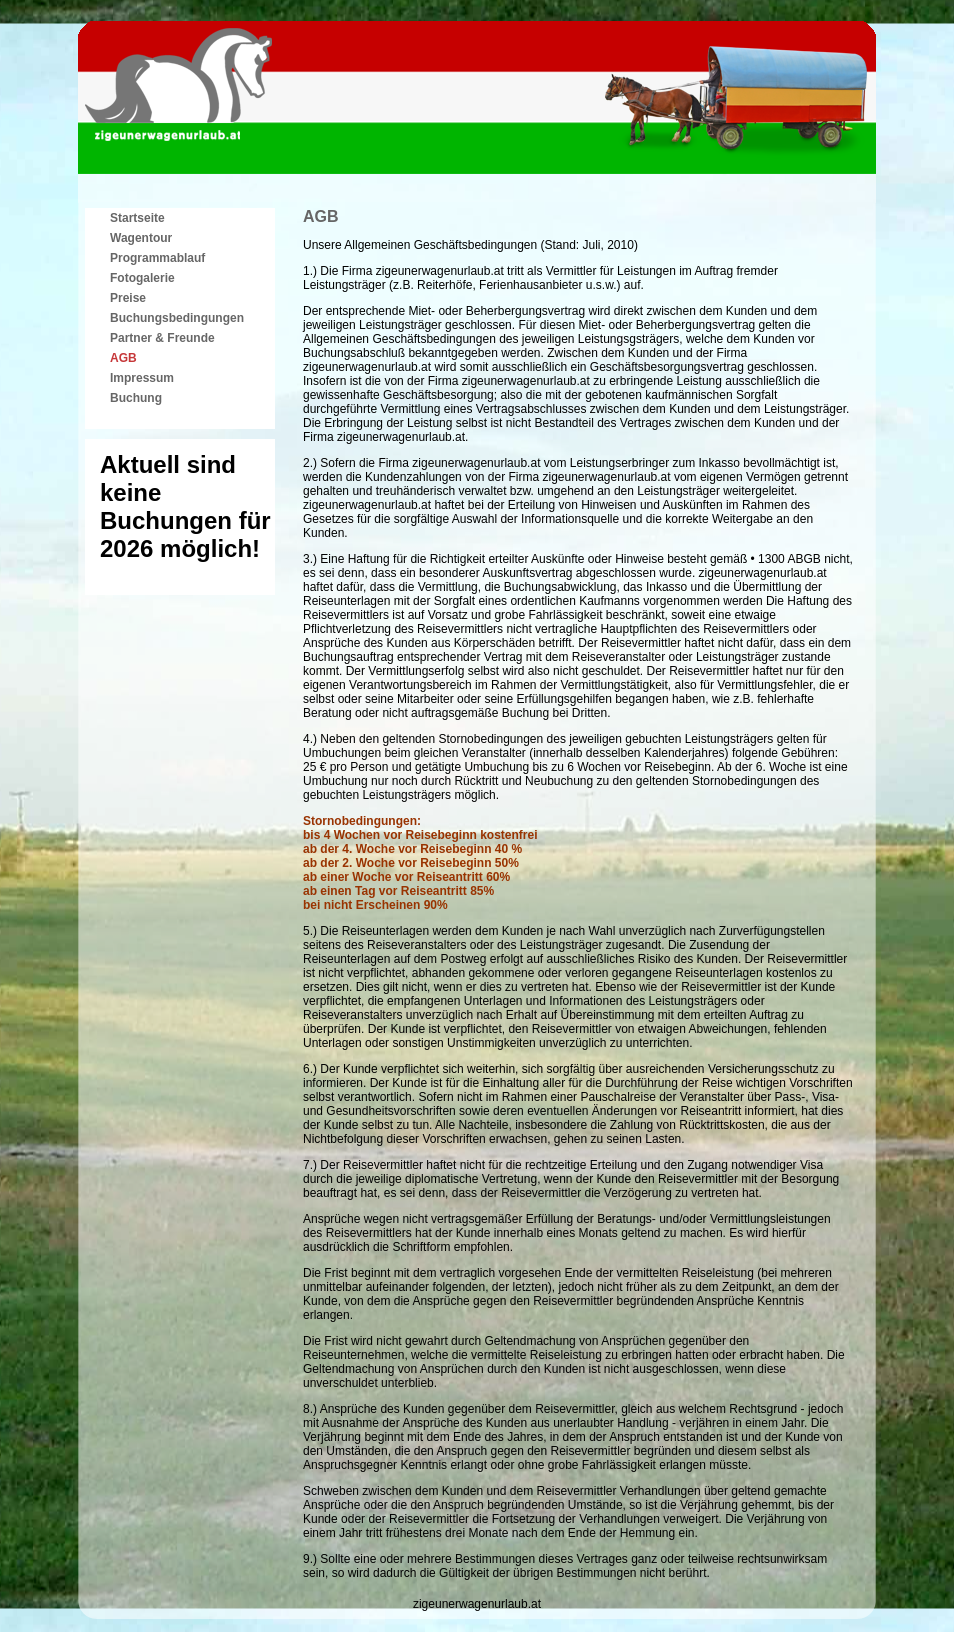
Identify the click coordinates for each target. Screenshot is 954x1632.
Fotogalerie (142, 278)
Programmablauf (157, 258)
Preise (128, 298)
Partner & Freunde (162, 338)
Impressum (142, 378)
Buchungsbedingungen (177, 318)
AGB (123, 358)
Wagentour (141, 238)
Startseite (137, 218)
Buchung (136, 398)
